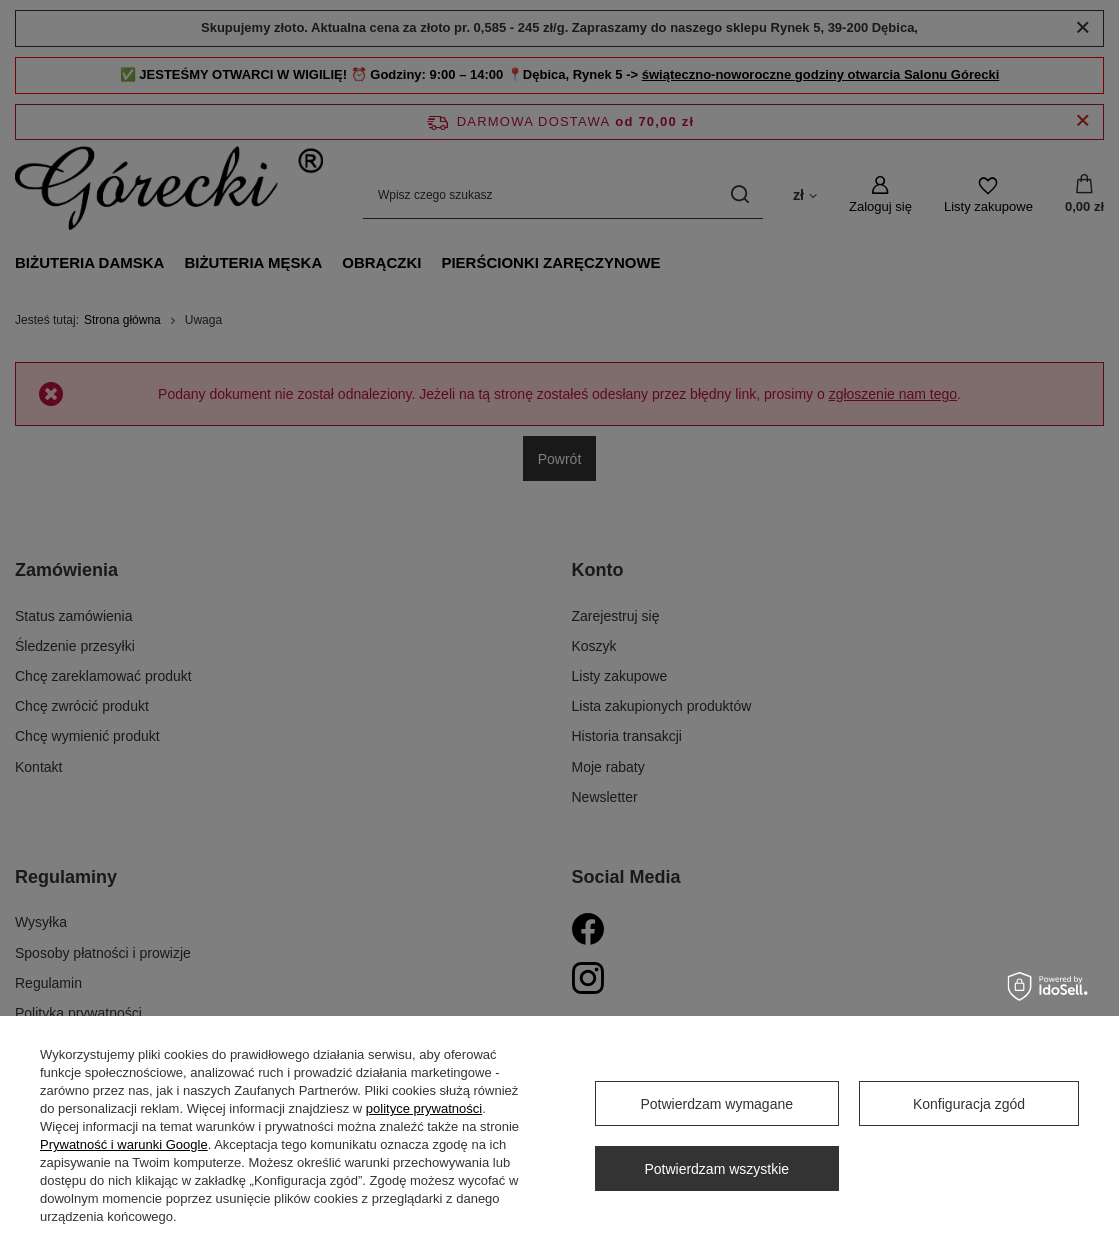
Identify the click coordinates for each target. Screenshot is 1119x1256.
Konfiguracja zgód (969, 1104)
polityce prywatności (424, 1108)
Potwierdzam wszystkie (716, 1169)
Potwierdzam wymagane (716, 1104)
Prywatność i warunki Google (124, 1144)
